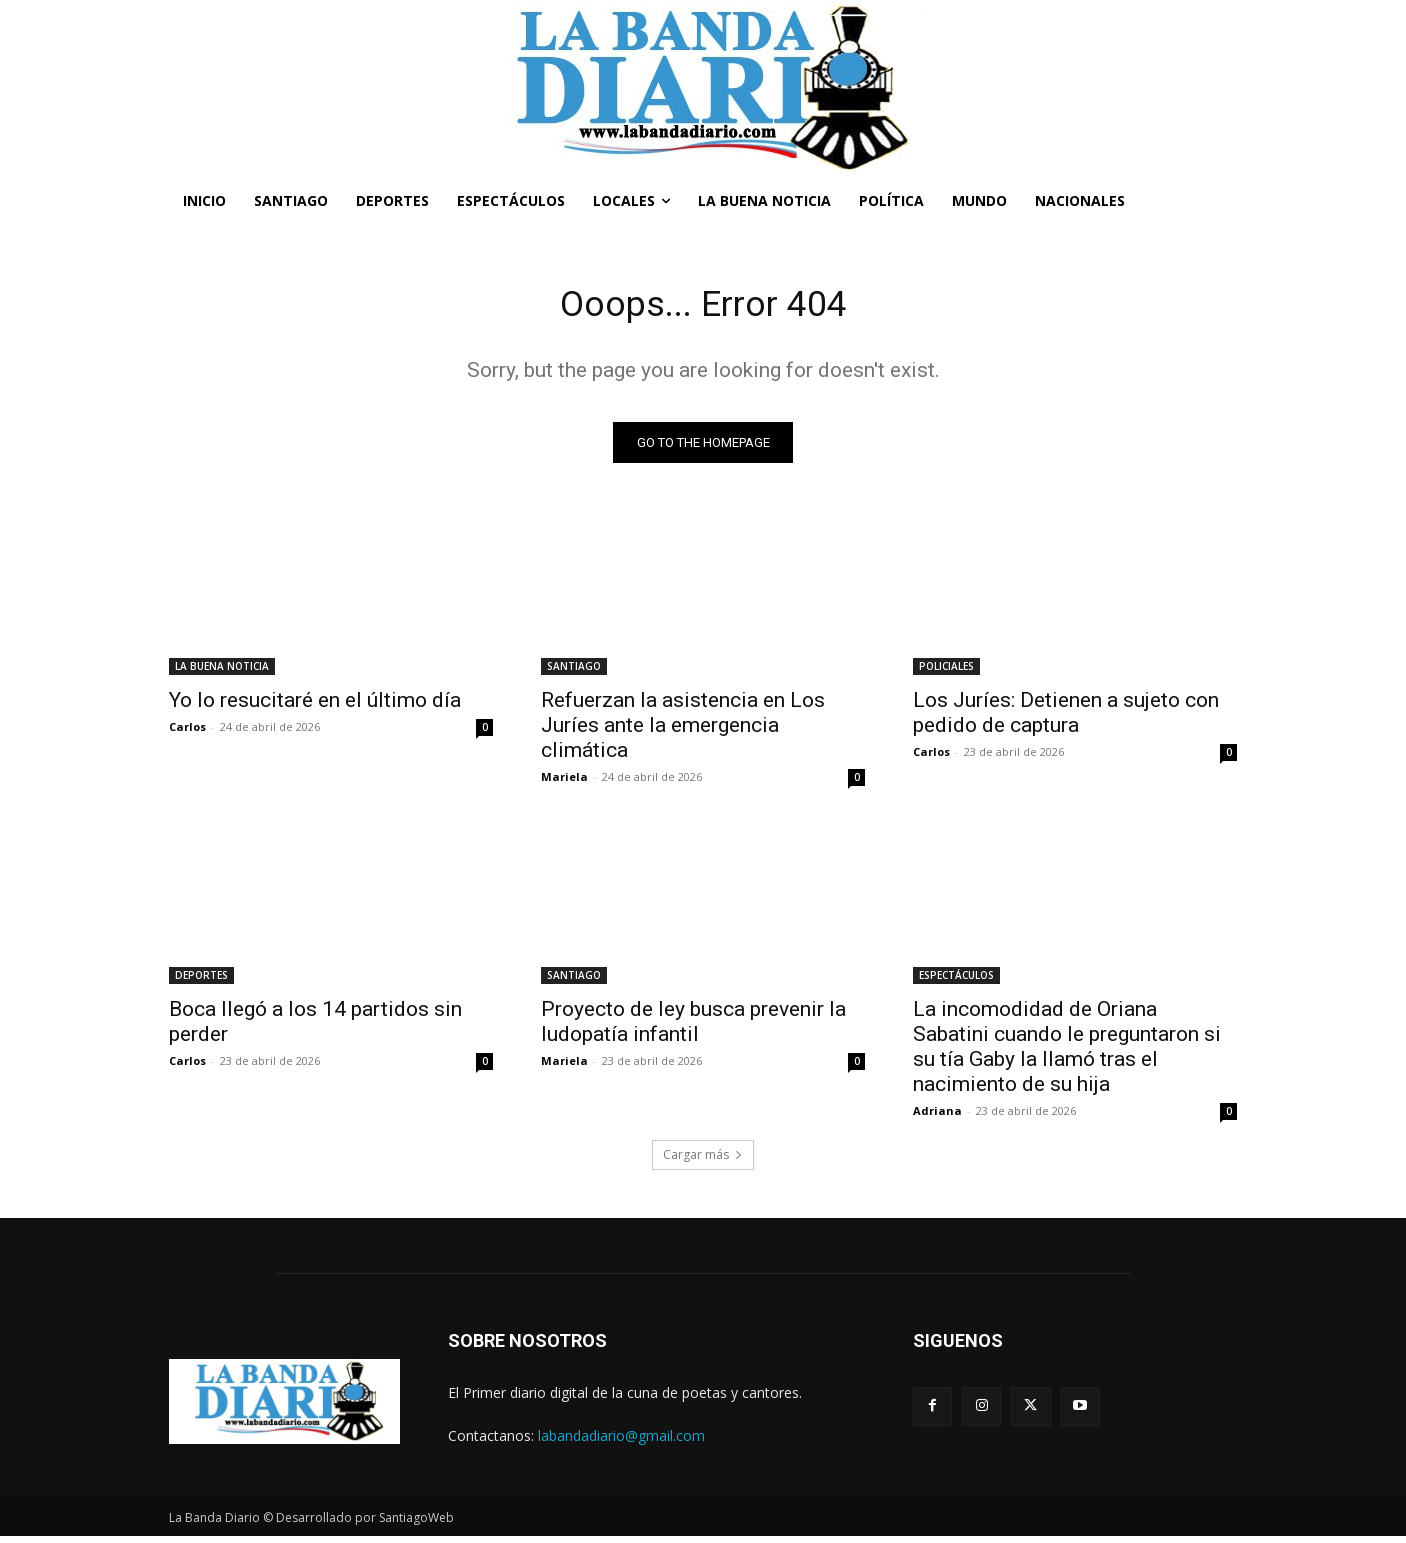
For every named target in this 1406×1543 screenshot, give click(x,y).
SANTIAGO (574, 672)
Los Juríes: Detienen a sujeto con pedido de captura (1066, 718)
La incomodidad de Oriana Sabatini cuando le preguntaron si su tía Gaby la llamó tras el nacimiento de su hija (1067, 1052)
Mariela (564, 782)
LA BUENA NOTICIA (222, 672)
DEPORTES (201, 981)
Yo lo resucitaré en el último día (315, 706)
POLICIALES (946, 672)
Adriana (937, 1116)
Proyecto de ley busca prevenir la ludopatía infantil (693, 1027)
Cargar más (703, 1160)
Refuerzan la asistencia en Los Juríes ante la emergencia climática (683, 731)
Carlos (187, 732)
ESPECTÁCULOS (956, 981)
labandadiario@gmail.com (621, 1441)
